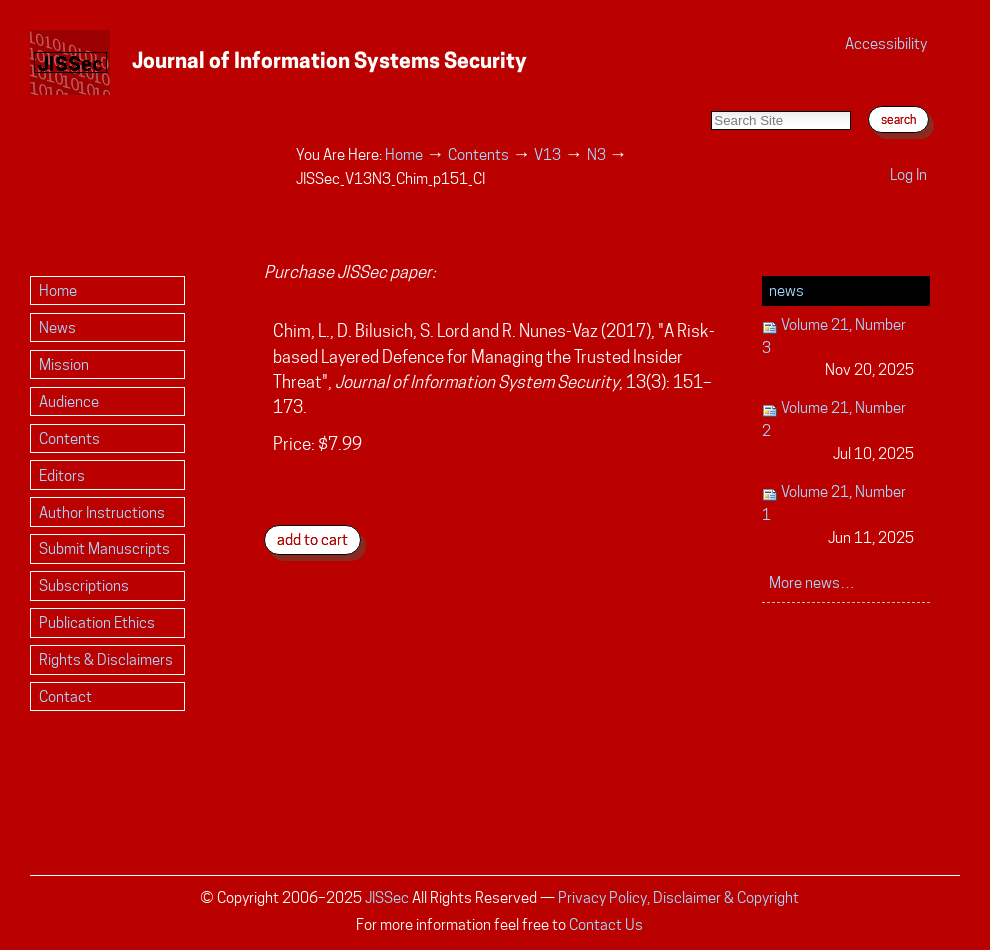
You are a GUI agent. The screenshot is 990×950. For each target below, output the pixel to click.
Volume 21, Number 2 (838, 431)
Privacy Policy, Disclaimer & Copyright (678, 897)
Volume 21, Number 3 (838, 348)
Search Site (710, 90)
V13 (547, 154)
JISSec (387, 897)
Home (404, 154)
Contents (478, 154)
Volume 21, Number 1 (838, 515)
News (786, 290)
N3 (596, 154)
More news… (812, 582)
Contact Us (606, 924)
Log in (908, 174)
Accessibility (886, 43)
